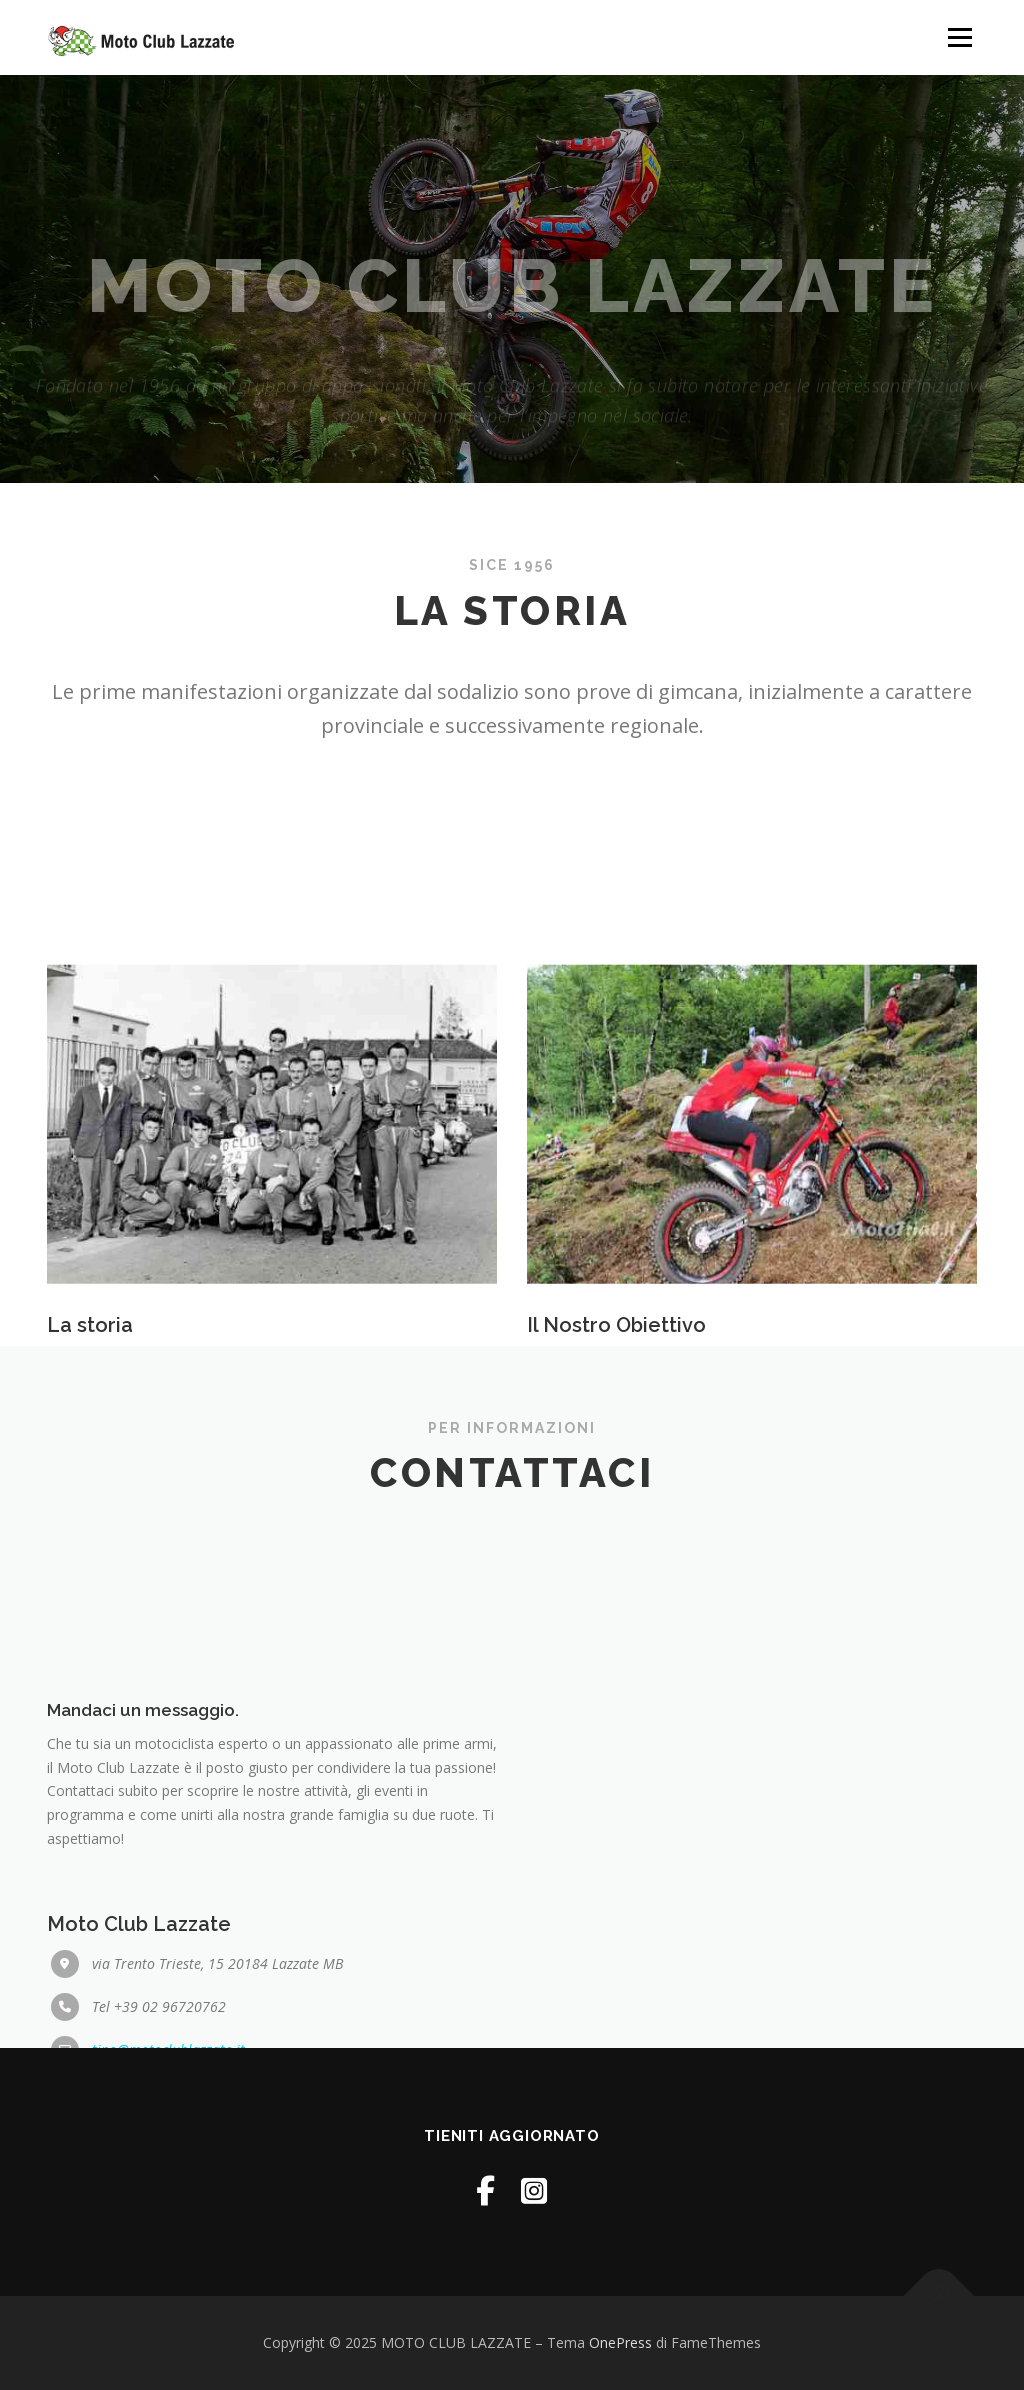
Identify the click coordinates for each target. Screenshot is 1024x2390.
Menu (959, 37)
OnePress (620, 2342)
